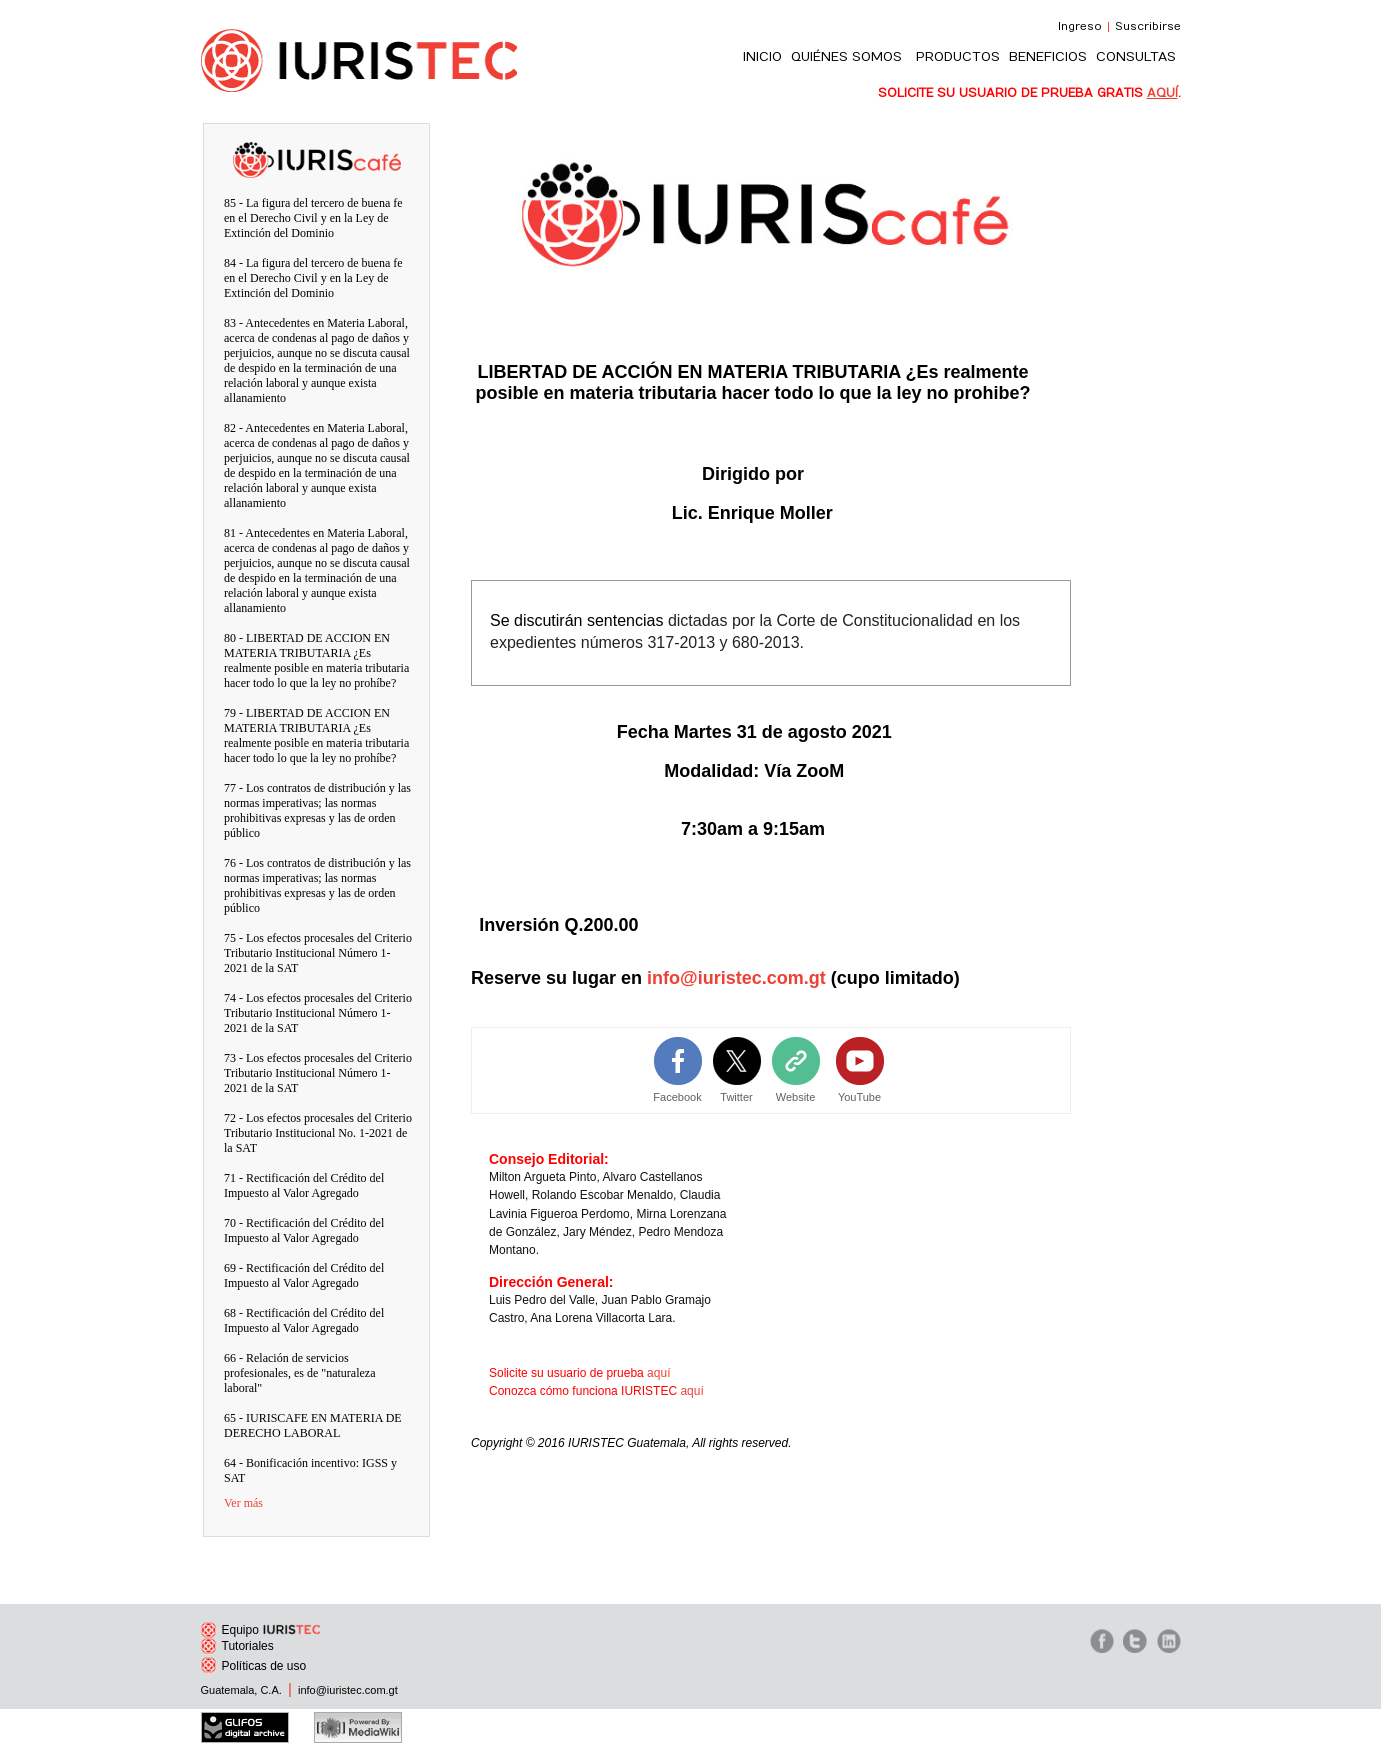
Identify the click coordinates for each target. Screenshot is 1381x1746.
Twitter (736, 1097)
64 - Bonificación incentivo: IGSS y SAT (310, 1470)
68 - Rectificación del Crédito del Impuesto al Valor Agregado (304, 1320)
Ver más (243, 1503)
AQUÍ (1162, 93)
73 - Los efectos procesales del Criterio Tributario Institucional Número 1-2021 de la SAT (318, 1073)
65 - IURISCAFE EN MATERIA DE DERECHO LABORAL (313, 1425)
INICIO (762, 57)
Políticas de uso (254, 1666)
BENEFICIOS (1048, 57)
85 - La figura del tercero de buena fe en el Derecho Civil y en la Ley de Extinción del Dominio (313, 218)
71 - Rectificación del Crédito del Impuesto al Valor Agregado (304, 1185)
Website (796, 1097)
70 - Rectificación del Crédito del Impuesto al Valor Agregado (304, 1230)
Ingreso (1080, 26)
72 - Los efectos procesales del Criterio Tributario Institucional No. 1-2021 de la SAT (318, 1133)
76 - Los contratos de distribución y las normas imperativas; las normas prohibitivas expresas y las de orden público (317, 885)
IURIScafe (316, 146)
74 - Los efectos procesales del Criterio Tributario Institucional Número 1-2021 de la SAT (318, 1013)
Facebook (677, 1097)
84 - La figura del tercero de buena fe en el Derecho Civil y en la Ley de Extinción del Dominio (313, 278)
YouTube (859, 1097)
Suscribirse (1148, 26)
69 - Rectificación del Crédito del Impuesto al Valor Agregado (304, 1275)
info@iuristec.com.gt (736, 978)
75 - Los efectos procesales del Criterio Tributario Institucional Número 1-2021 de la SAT (318, 953)
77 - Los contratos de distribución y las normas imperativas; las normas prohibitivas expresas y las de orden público (317, 810)
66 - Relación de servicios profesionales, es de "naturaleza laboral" (300, 1373)
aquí (658, 1373)
